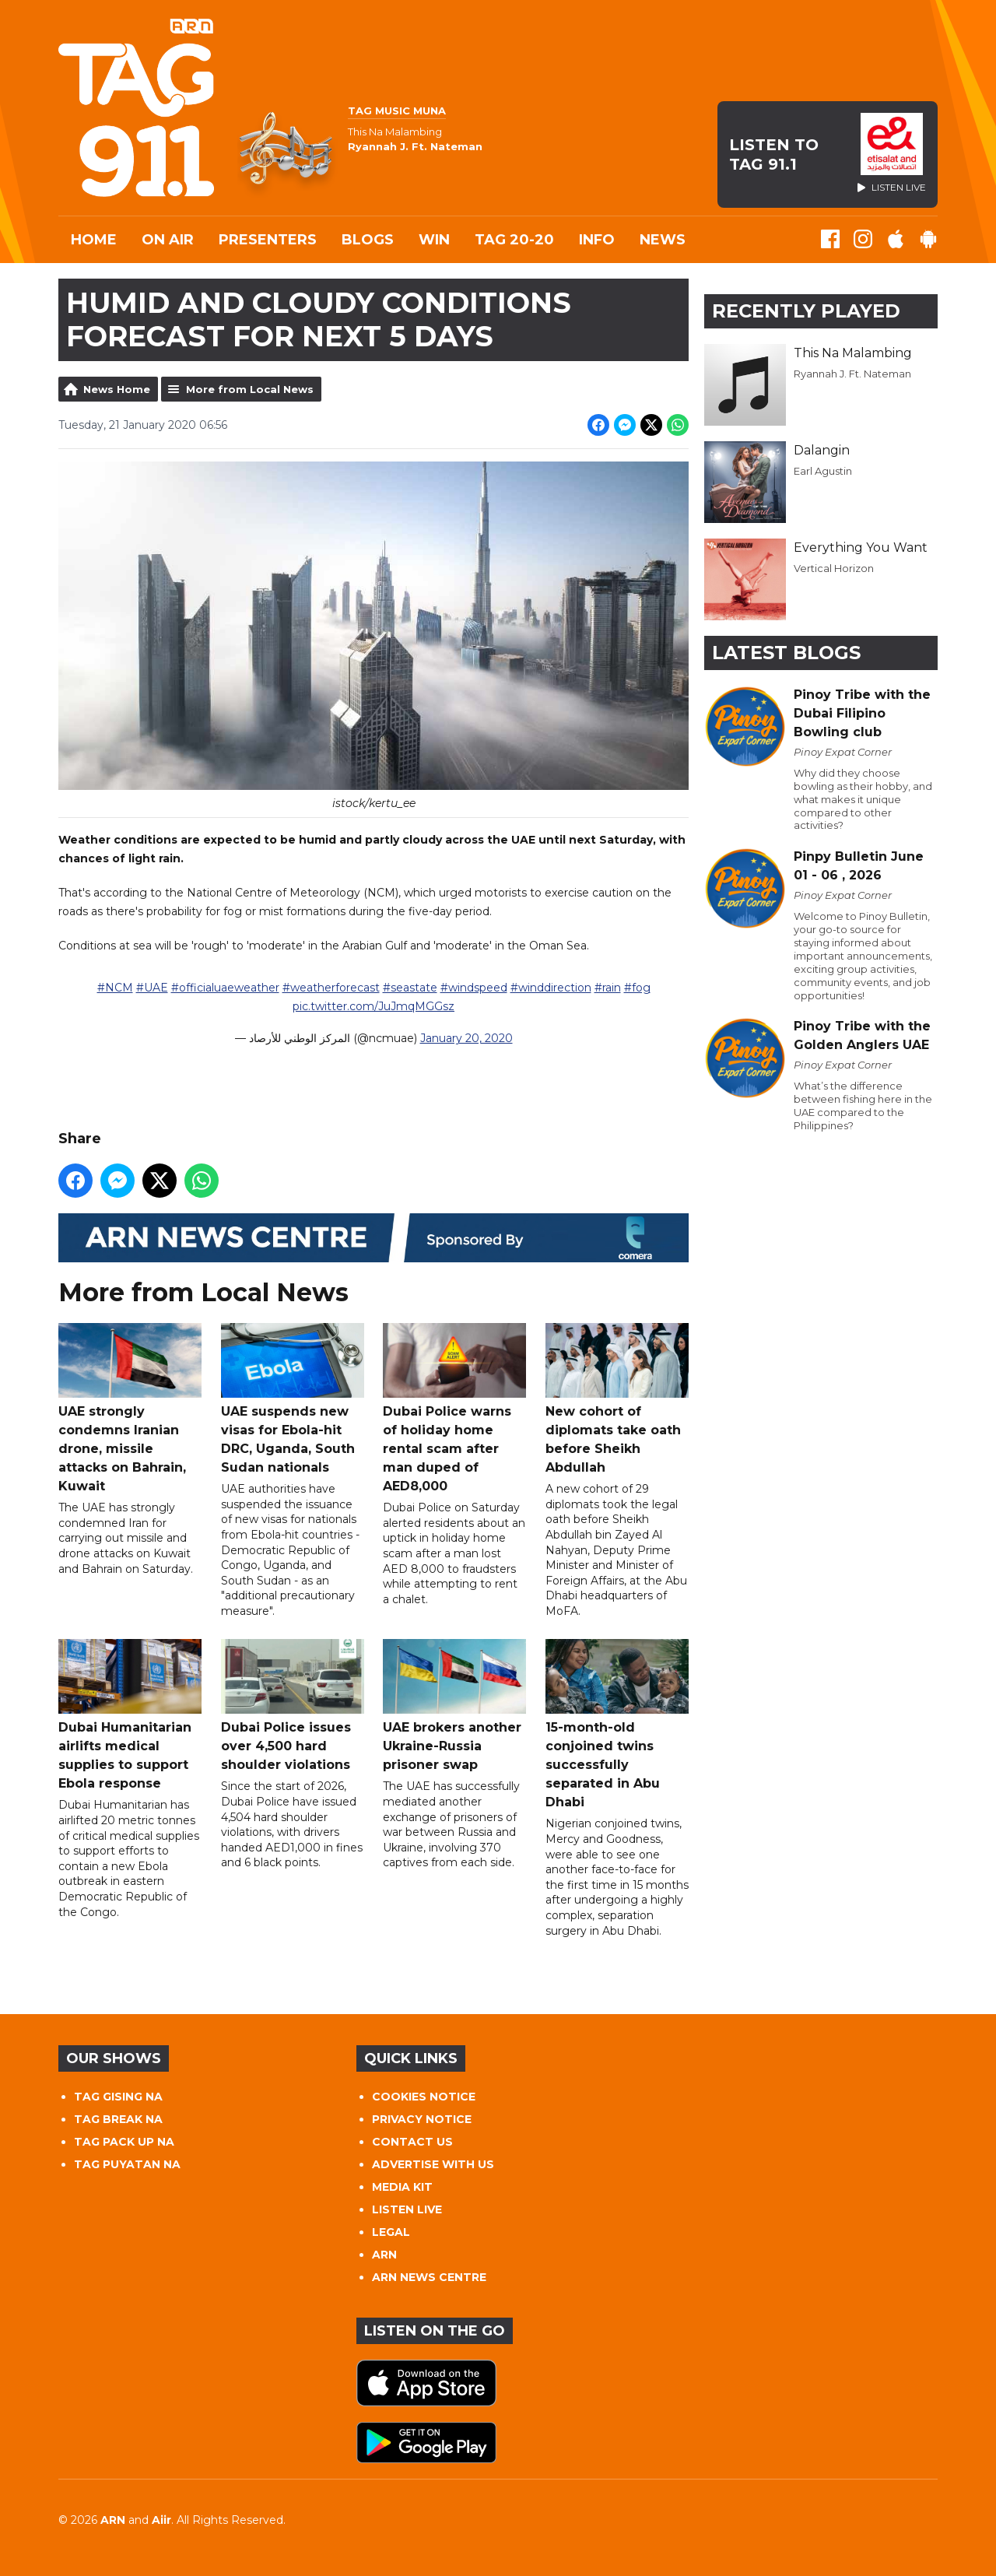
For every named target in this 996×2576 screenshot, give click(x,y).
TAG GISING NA (118, 2097)
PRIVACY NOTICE (422, 2119)
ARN (384, 2255)
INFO (597, 239)
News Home (116, 389)
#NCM (115, 988)
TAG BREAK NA (118, 2119)
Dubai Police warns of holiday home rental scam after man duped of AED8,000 (454, 1409)
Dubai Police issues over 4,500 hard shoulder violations (292, 1706)
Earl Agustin (823, 471)
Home (94, 239)
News (663, 239)
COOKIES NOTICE (423, 2097)
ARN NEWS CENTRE (429, 2277)
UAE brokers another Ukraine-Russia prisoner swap (454, 1706)
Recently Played (806, 311)
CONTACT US (412, 2142)
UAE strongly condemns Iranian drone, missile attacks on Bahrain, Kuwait (130, 1409)
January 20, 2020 (466, 1039)
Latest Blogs (786, 652)
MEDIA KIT (402, 2187)
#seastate (410, 988)
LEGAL (391, 2232)
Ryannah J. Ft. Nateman (852, 373)
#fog (637, 988)
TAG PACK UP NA (124, 2142)
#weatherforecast (331, 988)
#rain (607, 988)
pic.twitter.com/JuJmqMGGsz (373, 1007)
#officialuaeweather (225, 988)
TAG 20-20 (514, 239)
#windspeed (473, 988)
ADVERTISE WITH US (433, 2164)
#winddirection (550, 988)
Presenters (268, 239)
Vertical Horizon (834, 568)
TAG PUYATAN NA (127, 2164)
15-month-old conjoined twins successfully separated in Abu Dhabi (617, 1725)
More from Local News (250, 389)
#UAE (152, 988)
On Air (168, 239)
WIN (434, 239)
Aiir (161, 2520)
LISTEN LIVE (407, 2209)
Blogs (368, 239)
